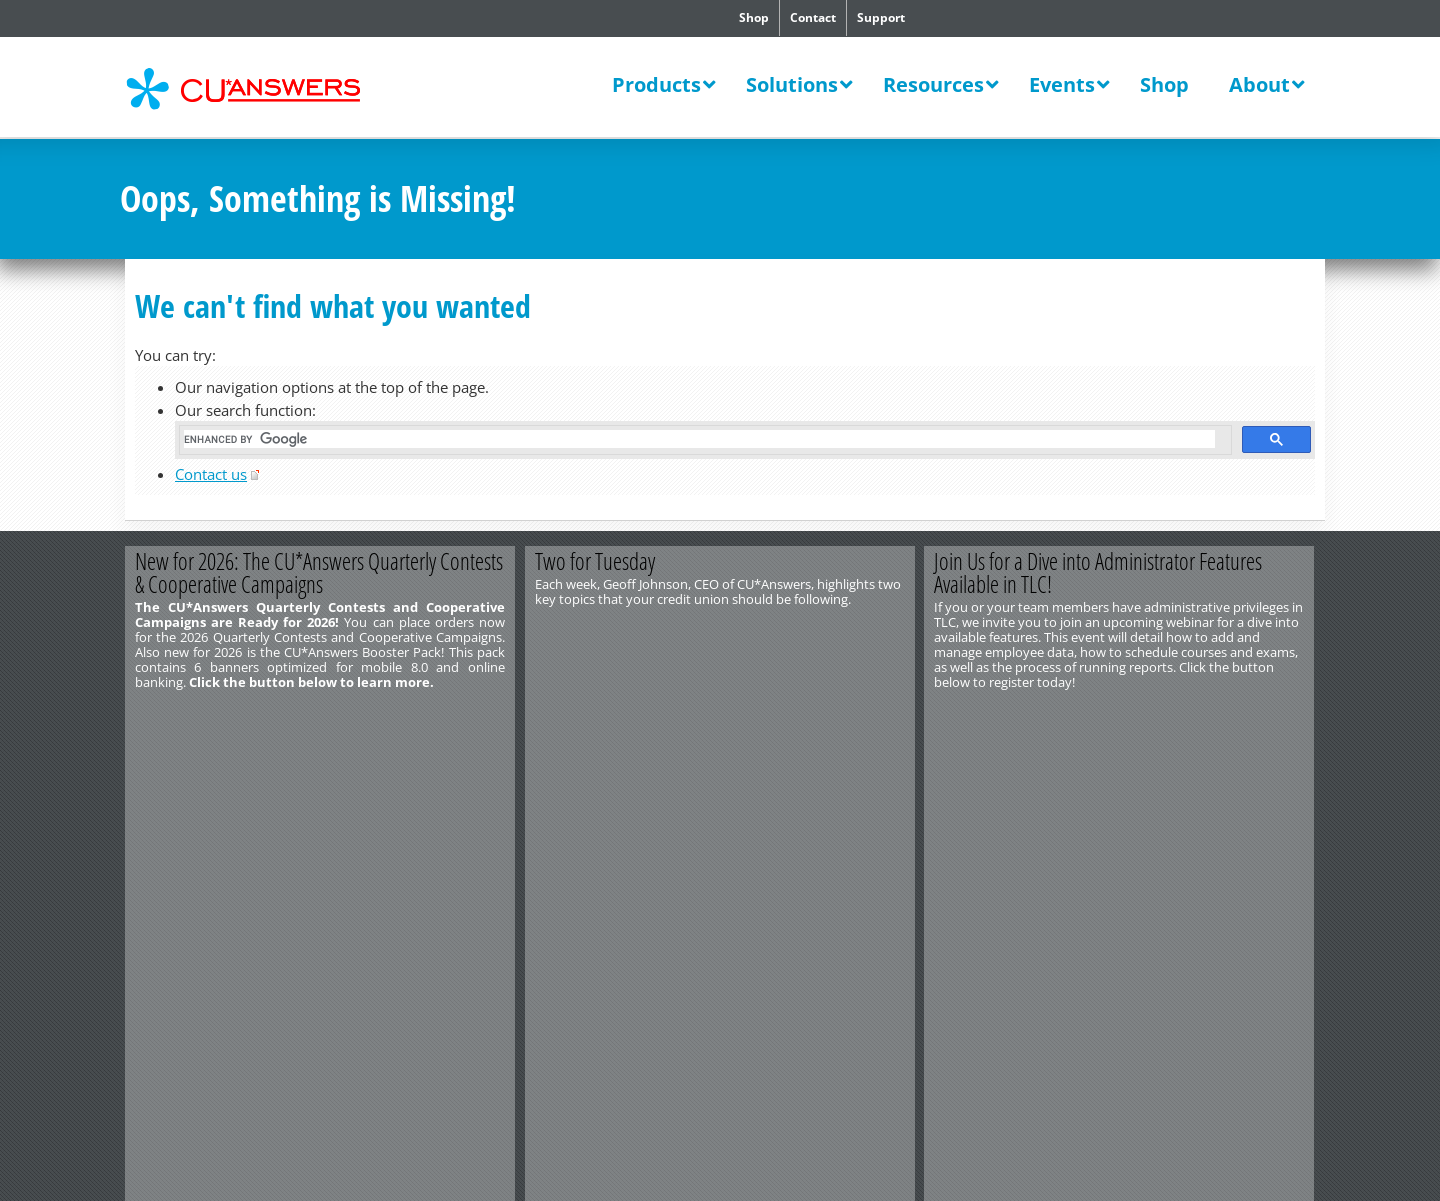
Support (881, 17)
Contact (813, 17)
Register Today (1217, 715)
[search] (699, 439)
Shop (754, 17)
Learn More (418, 715)
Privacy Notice (347, 787)
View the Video (818, 715)
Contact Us (151, 757)
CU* (258, 89)
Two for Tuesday (595, 561)
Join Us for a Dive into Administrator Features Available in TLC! (1099, 572)
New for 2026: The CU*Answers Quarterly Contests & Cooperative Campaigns (319, 572)
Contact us (211, 474)
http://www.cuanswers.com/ (193, 772)
